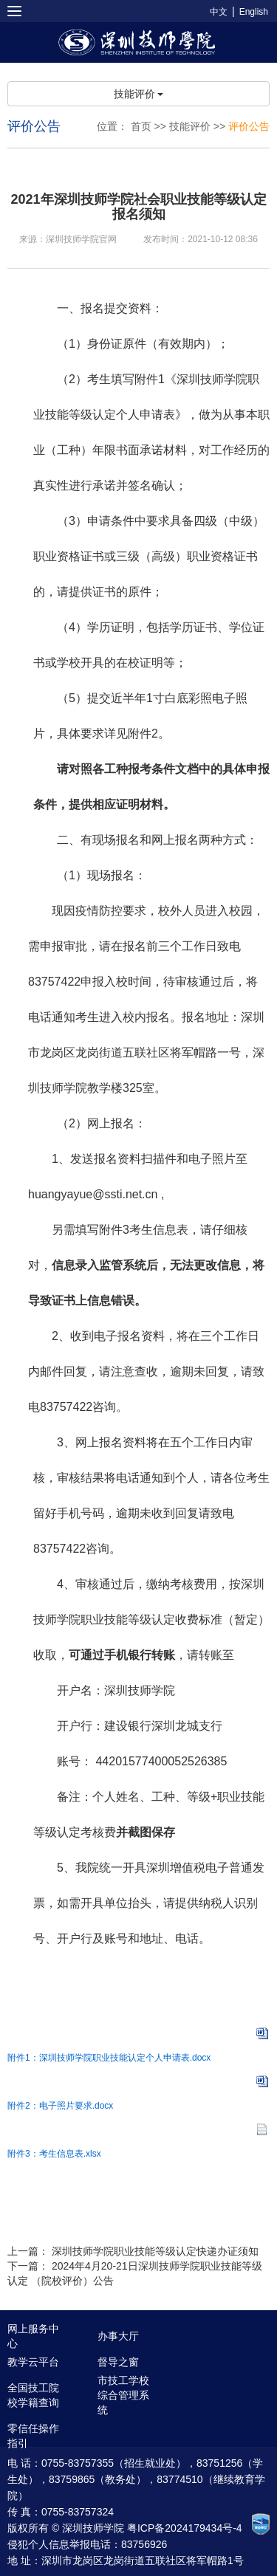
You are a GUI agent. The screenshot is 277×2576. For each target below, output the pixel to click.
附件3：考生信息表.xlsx (54, 2154)
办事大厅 (118, 2336)
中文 (219, 12)
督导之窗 (118, 2362)
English (253, 12)
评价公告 (249, 126)
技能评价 (139, 94)
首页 (141, 126)
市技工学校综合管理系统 (123, 2395)
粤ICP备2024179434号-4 (184, 2528)
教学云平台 (33, 2362)
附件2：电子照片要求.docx (60, 2106)
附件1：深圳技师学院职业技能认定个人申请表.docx (109, 2058)
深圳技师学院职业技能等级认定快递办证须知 (155, 2251)
